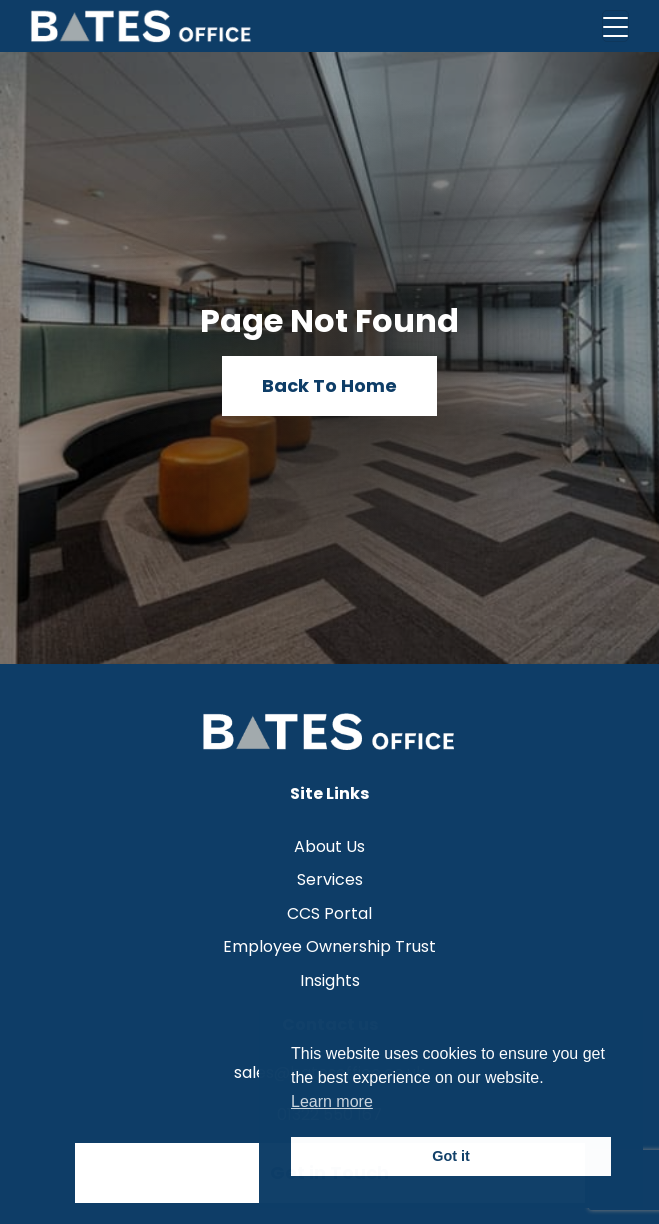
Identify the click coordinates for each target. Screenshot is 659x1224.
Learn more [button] (332, 1101)
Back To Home (329, 385)
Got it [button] (451, 1156)
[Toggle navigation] (615, 26)
